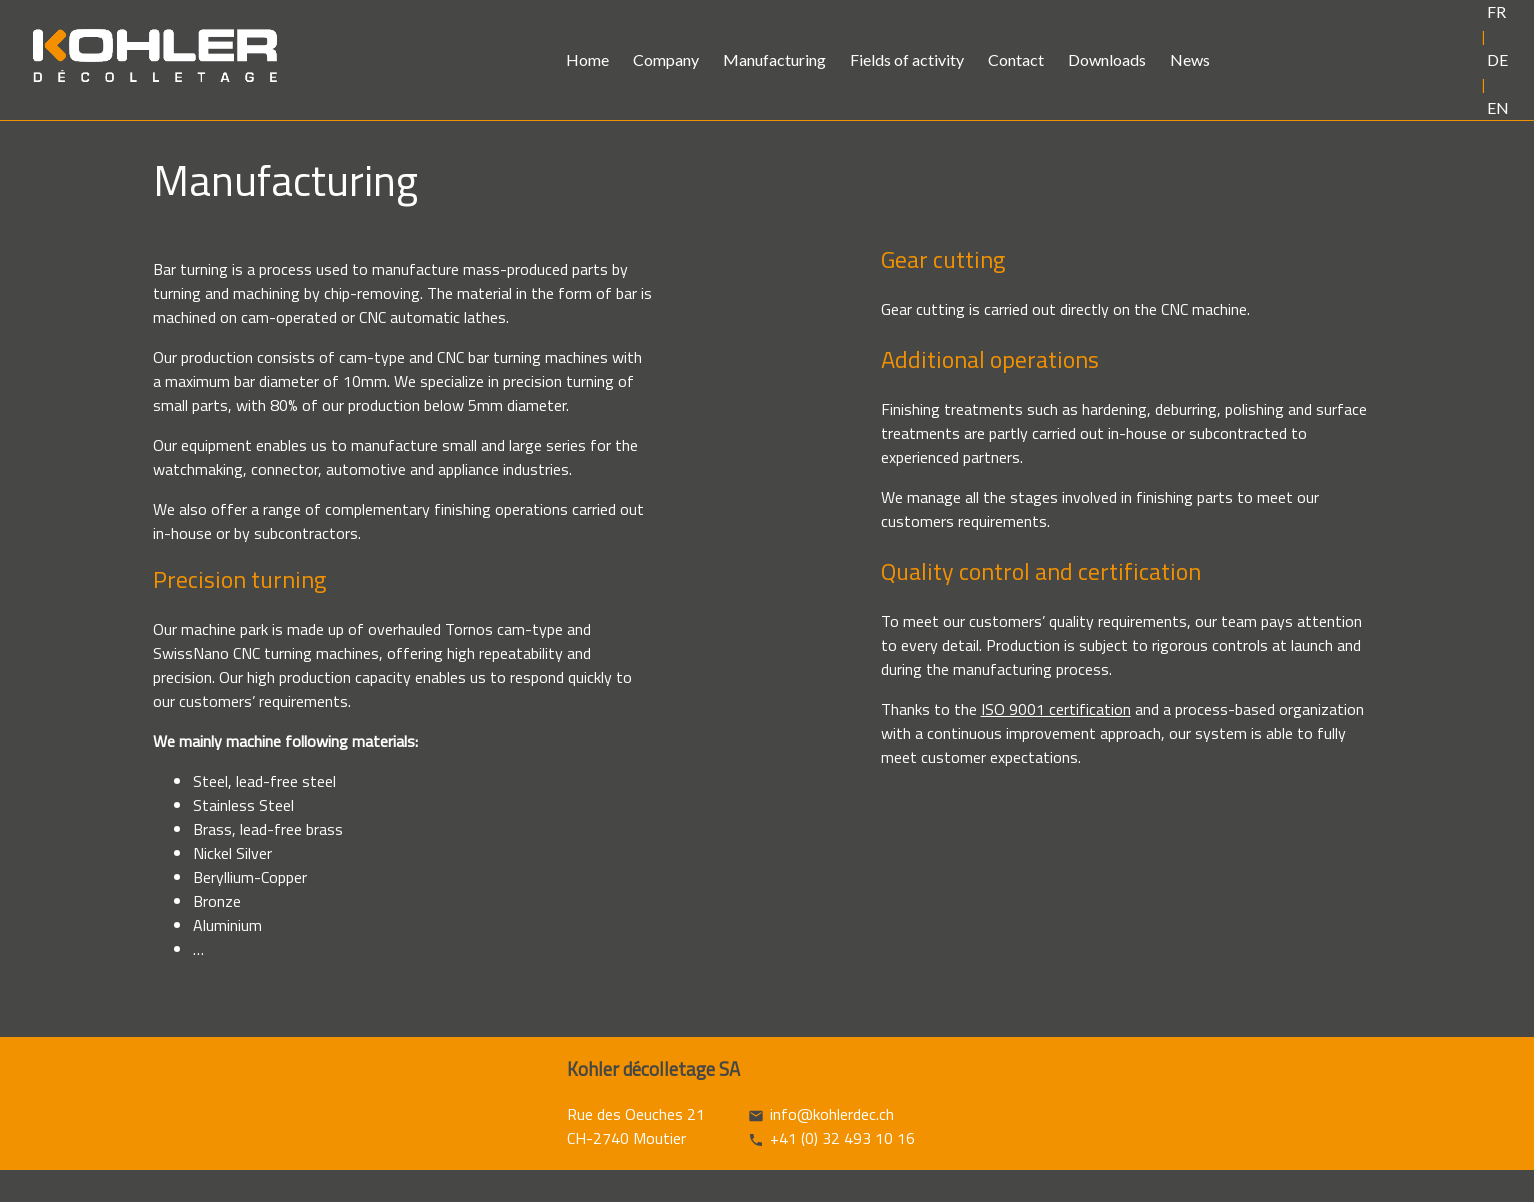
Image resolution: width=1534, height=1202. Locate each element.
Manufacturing (774, 59)
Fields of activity (907, 59)
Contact (1016, 59)
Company (666, 59)
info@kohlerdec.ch (832, 1114)
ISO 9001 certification (1056, 709)
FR (1496, 11)
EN (1498, 107)
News (1190, 59)
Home (587, 59)
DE (1497, 59)
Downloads (1107, 59)
